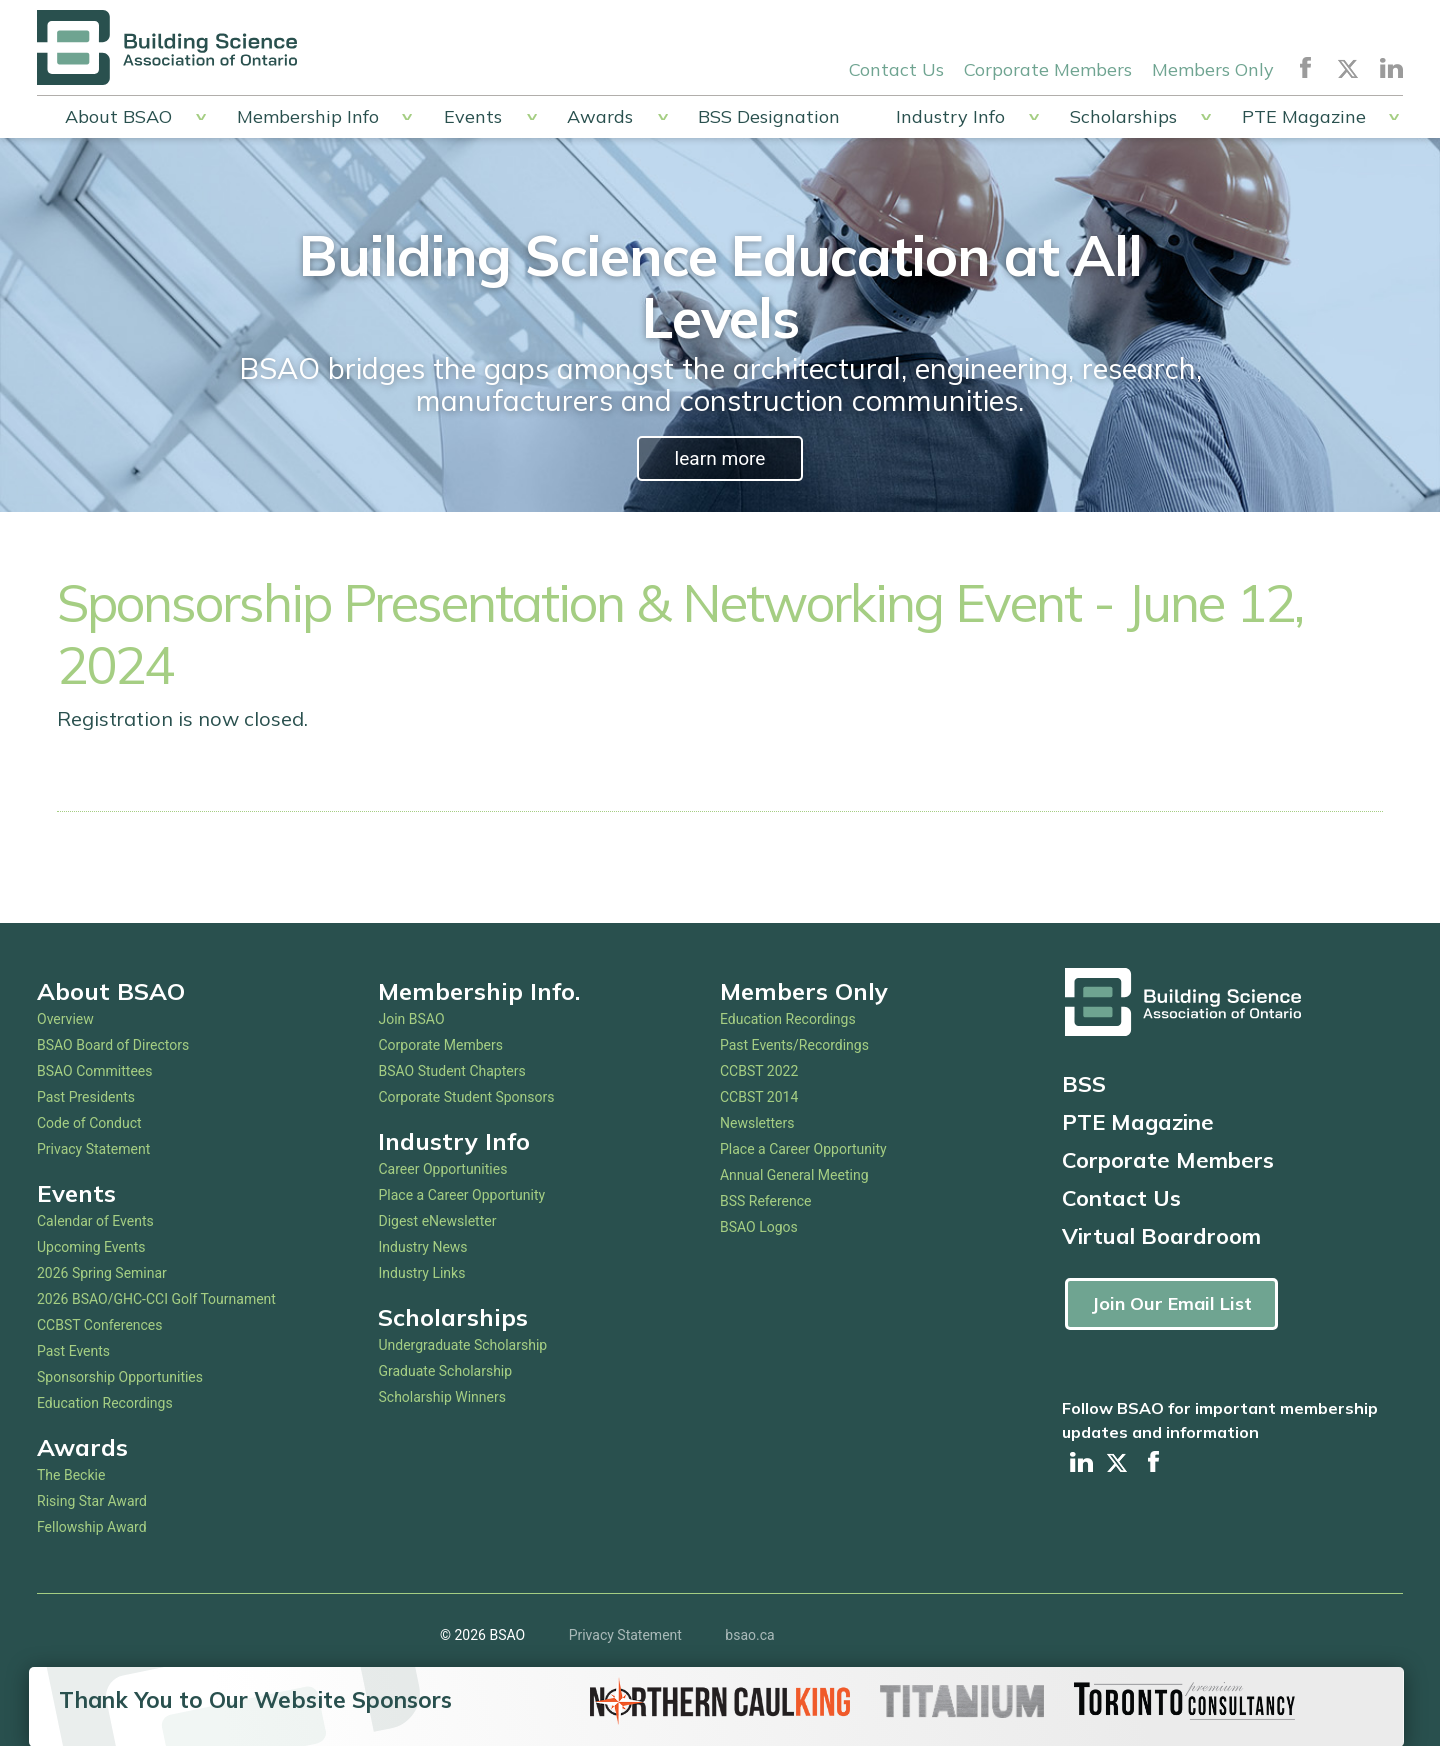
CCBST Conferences (100, 1325)
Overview (65, 1019)
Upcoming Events (91, 1247)
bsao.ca (749, 1635)
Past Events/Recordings (794, 1045)
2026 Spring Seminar (102, 1273)
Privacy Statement (93, 1149)
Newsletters (757, 1123)
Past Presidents (86, 1097)
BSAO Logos (759, 1227)
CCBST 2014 (759, 1097)
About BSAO (118, 116)
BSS (1084, 1084)
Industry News (422, 1247)
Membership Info (308, 116)
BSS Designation (769, 116)
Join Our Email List (1171, 1303)
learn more (719, 458)
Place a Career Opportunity (461, 1195)
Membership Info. (479, 991)
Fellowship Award (92, 1527)
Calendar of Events (95, 1221)
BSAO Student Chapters (451, 1071)
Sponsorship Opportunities (120, 1377)
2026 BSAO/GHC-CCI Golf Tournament (156, 1299)
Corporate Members (1048, 68)
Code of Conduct (89, 1123)
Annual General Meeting (794, 1175)
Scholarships (1123, 116)
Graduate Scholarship (445, 1371)
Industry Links (421, 1273)
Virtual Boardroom (1161, 1236)
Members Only (1213, 68)
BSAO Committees (95, 1071)
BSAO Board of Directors (113, 1045)
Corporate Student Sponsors (466, 1097)
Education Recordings (105, 1403)
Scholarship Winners (441, 1397)
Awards (600, 116)
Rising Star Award (92, 1501)
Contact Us (896, 68)
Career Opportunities (442, 1169)
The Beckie (71, 1475)
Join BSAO (411, 1019)
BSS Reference (766, 1201)
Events (473, 116)
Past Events (73, 1351)
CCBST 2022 (759, 1071)
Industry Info (950, 116)
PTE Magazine (1304, 116)
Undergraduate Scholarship (462, 1345)
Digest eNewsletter (437, 1221)
